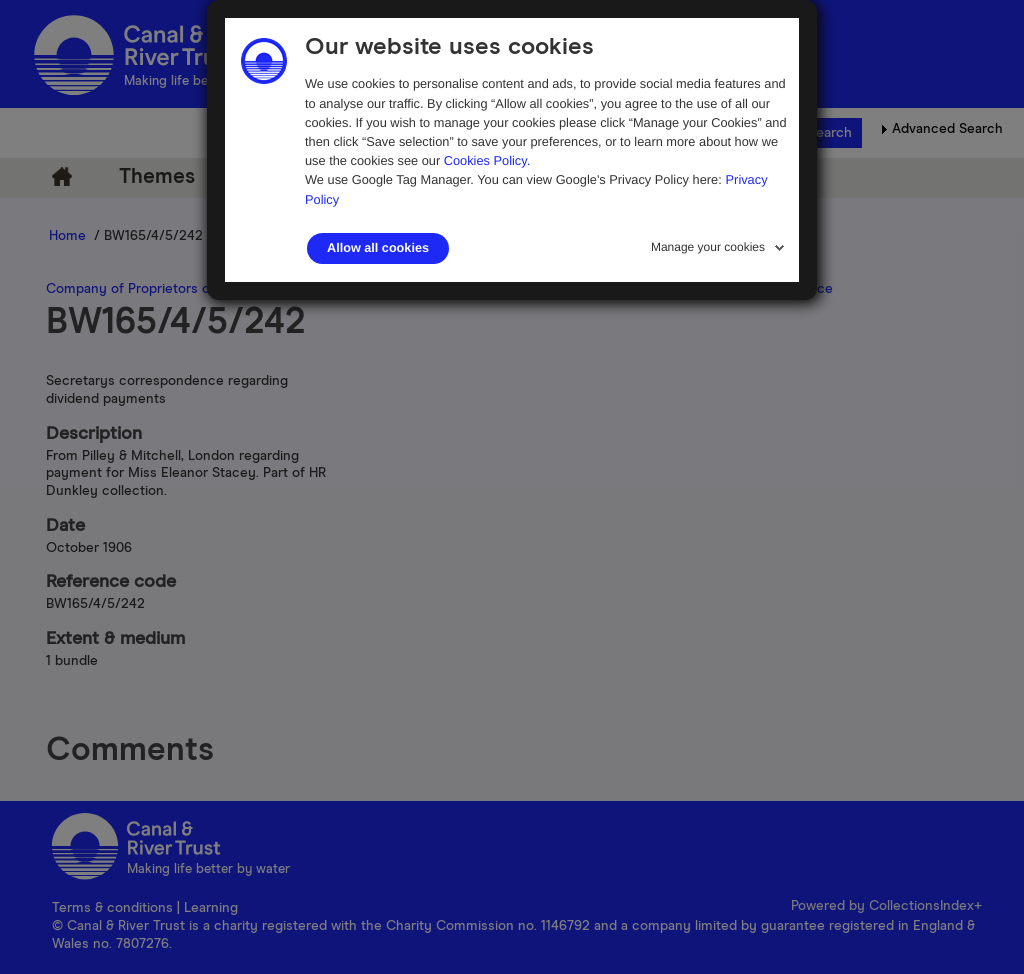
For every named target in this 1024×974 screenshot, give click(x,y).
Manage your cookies (708, 247)
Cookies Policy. (487, 160)
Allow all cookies (378, 248)
